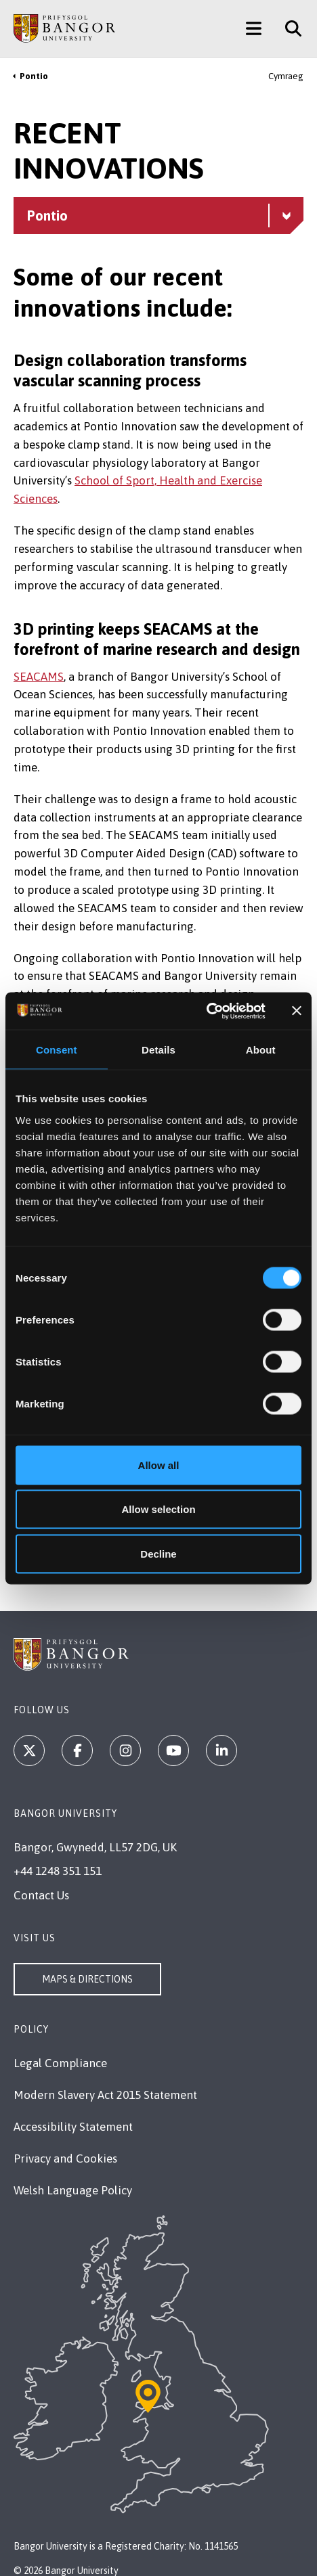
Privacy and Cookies (65, 2158)
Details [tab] (158, 1050)
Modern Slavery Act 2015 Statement (105, 2095)
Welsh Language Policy (73, 2190)
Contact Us (41, 1895)
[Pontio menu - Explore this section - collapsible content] (158, 215)
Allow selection (158, 1509)
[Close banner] (296, 1011)
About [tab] (261, 1050)
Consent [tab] (56, 1050)
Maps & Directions (87, 1979)
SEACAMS (39, 676)
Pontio (34, 76)
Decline (158, 1553)
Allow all (158, 1464)
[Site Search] (288, 28)
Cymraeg (285, 76)
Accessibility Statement (73, 2126)
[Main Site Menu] (253, 28)
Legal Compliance (60, 2063)
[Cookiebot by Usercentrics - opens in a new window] (206, 1011)
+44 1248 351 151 (58, 1871)
